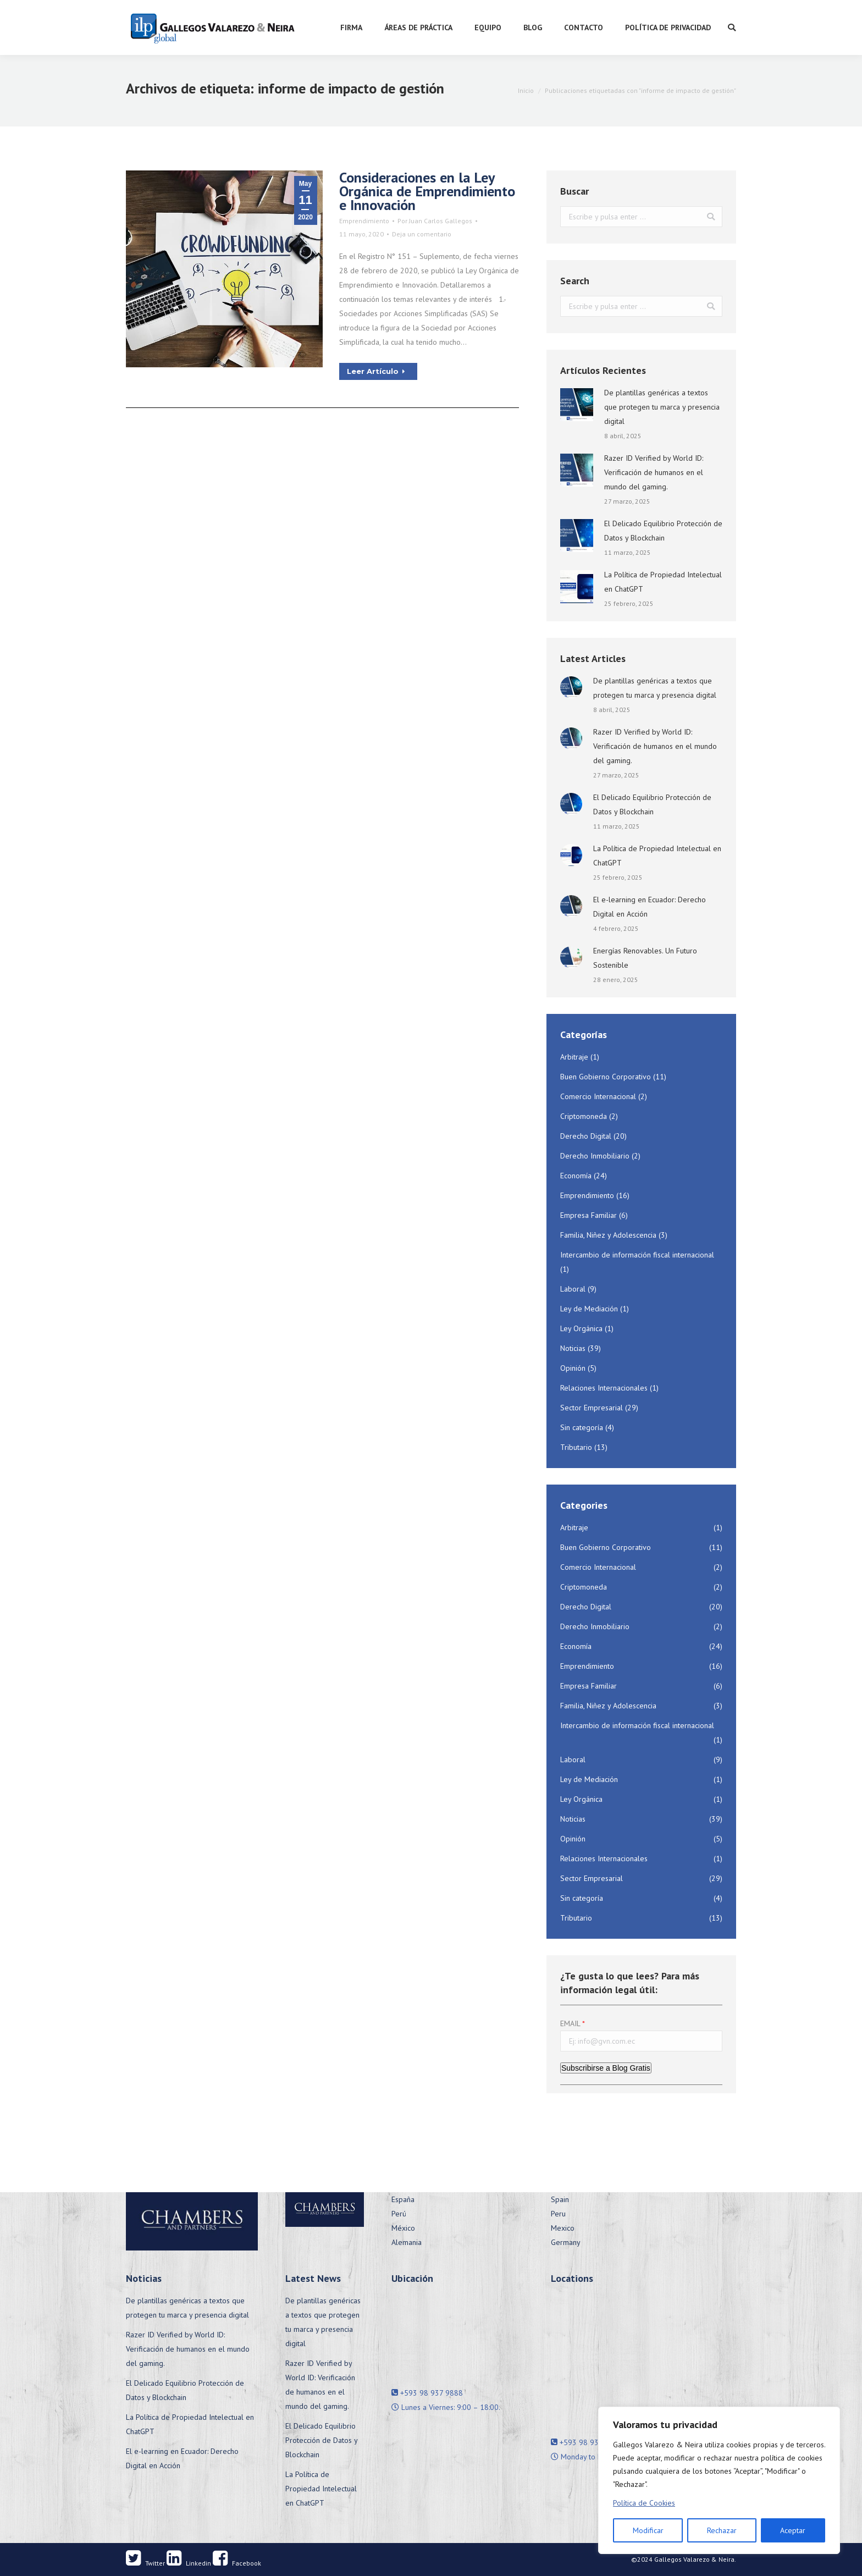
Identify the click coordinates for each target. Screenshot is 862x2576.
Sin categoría (581, 1427)
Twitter (145, 2563)
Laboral (572, 1289)
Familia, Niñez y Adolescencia (608, 1235)
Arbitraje (574, 1057)
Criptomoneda (583, 1116)
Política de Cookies (644, 2503)
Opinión (572, 1368)
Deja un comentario (421, 234)
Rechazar (722, 2530)
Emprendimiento (364, 221)
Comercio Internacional (598, 1096)
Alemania (406, 2242)
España (403, 2199)
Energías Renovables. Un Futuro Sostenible (645, 958)
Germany (566, 2242)
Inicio (526, 90)
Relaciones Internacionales (604, 1388)
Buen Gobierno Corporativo (605, 1077)
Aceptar (792, 2530)
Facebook (237, 2563)
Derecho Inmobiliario (594, 1156)
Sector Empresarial (591, 1408)
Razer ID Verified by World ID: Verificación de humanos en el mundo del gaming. (653, 472)
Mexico (562, 2228)
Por (434, 221)
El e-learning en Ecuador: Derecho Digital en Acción (649, 907)
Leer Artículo (376, 371)
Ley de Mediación (589, 1309)
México (403, 2228)
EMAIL (570, 2023)
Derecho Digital (585, 1136)
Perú (398, 2214)
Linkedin (189, 2563)
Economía (576, 1176)
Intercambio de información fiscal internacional (637, 1255)
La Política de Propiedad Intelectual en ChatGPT (663, 582)
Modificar (648, 2530)
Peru (558, 2214)
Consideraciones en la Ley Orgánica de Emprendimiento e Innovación (427, 191)
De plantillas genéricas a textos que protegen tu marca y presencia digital (662, 407)
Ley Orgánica (581, 1328)
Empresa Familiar (588, 1215)
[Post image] (576, 404)
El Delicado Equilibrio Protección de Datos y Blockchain (663, 530)
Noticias (572, 1348)
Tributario (576, 1447)
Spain (560, 2199)
